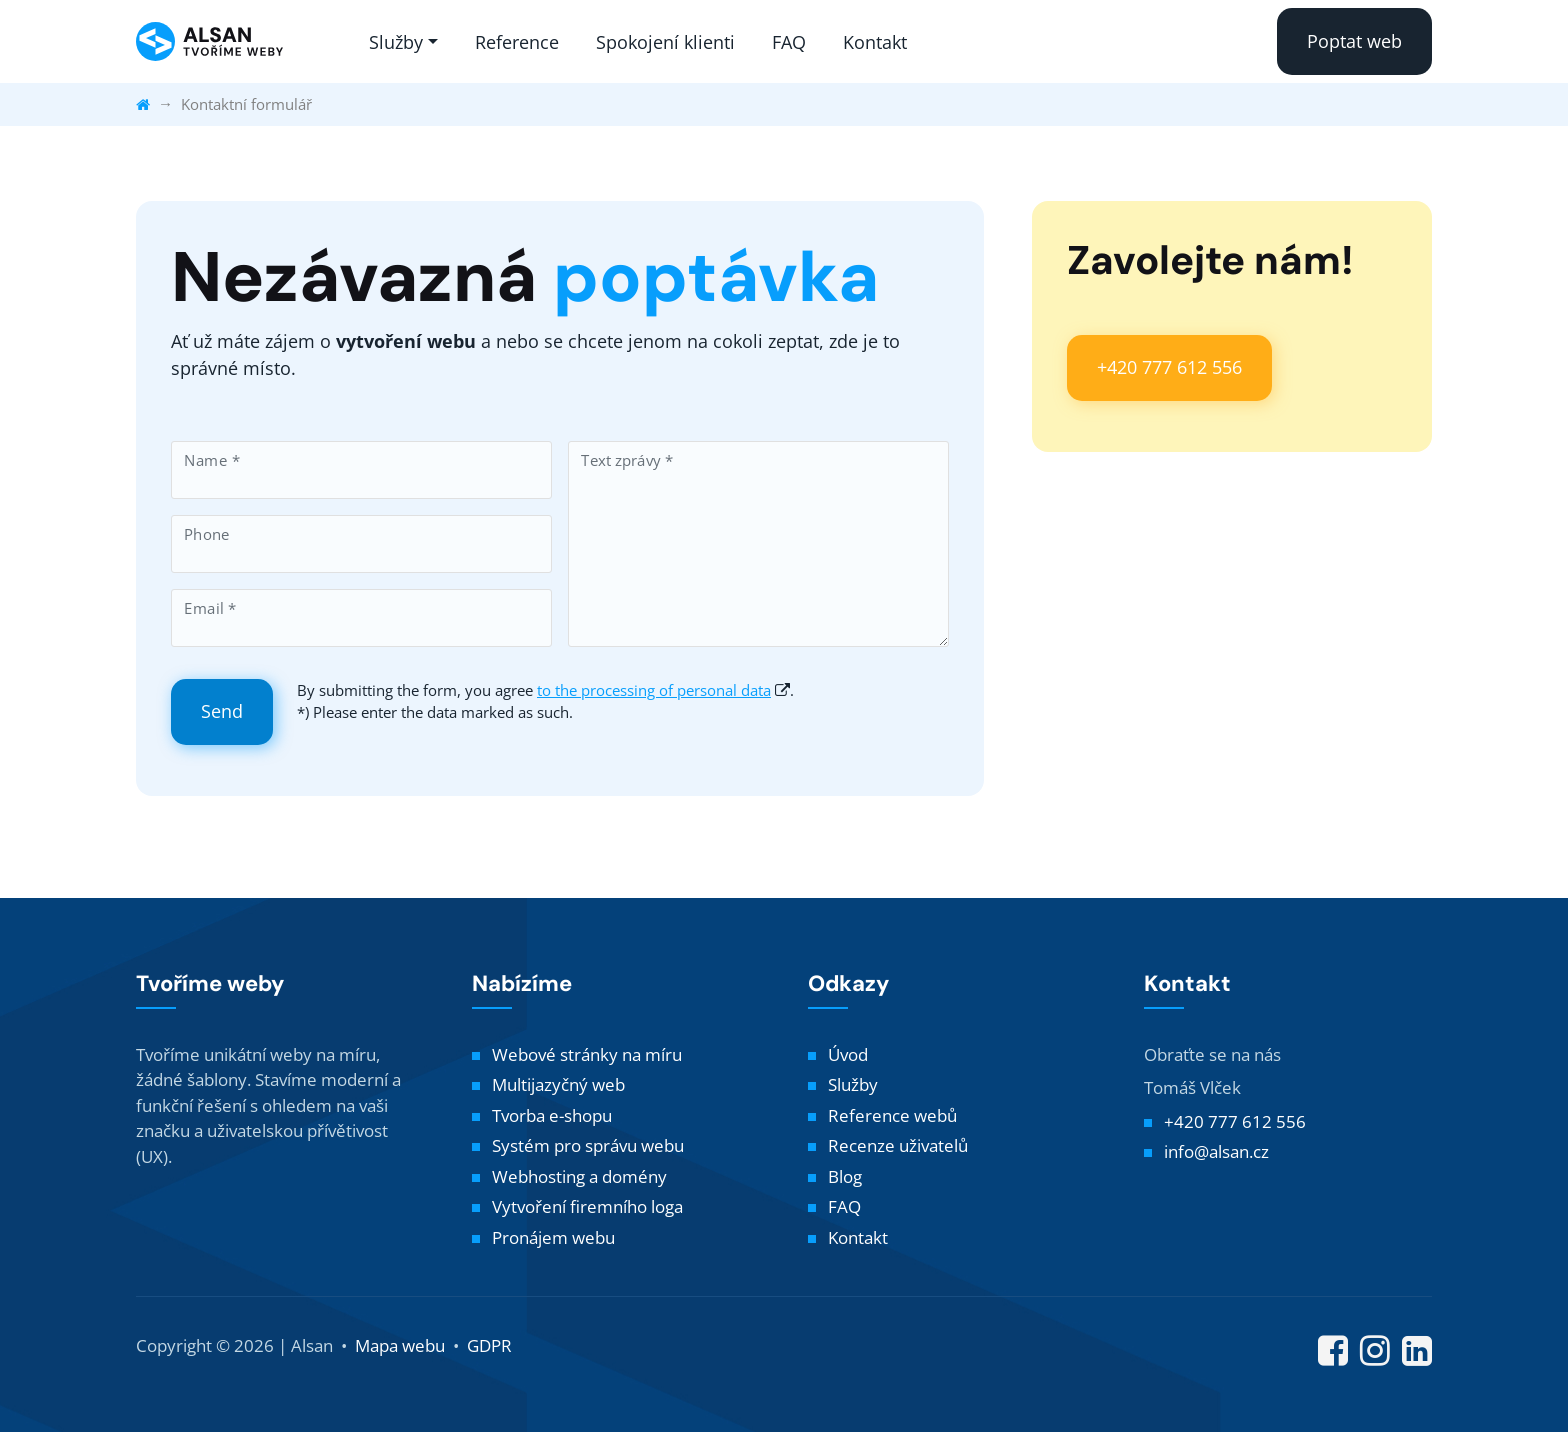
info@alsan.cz (1216, 1151)
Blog (845, 1176)
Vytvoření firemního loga (587, 1206)
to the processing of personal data (654, 690)
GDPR (489, 1345)
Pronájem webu (553, 1237)
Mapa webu (400, 1345)
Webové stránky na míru (587, 1054)
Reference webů (892, 1115)
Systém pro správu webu (588, 1145)
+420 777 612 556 (1169, 367)
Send (222, 711)
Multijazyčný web (558, 1084)
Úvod (848, 1054)
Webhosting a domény (579, 1176)
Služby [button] (396, 42)
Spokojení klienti (665, 42)
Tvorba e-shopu (552, 1115)
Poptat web (1354, 41)
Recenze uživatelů (898, 1145)
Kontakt (875, 42)
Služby (853, 1084)
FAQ (789, 42)
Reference (517, 42)
